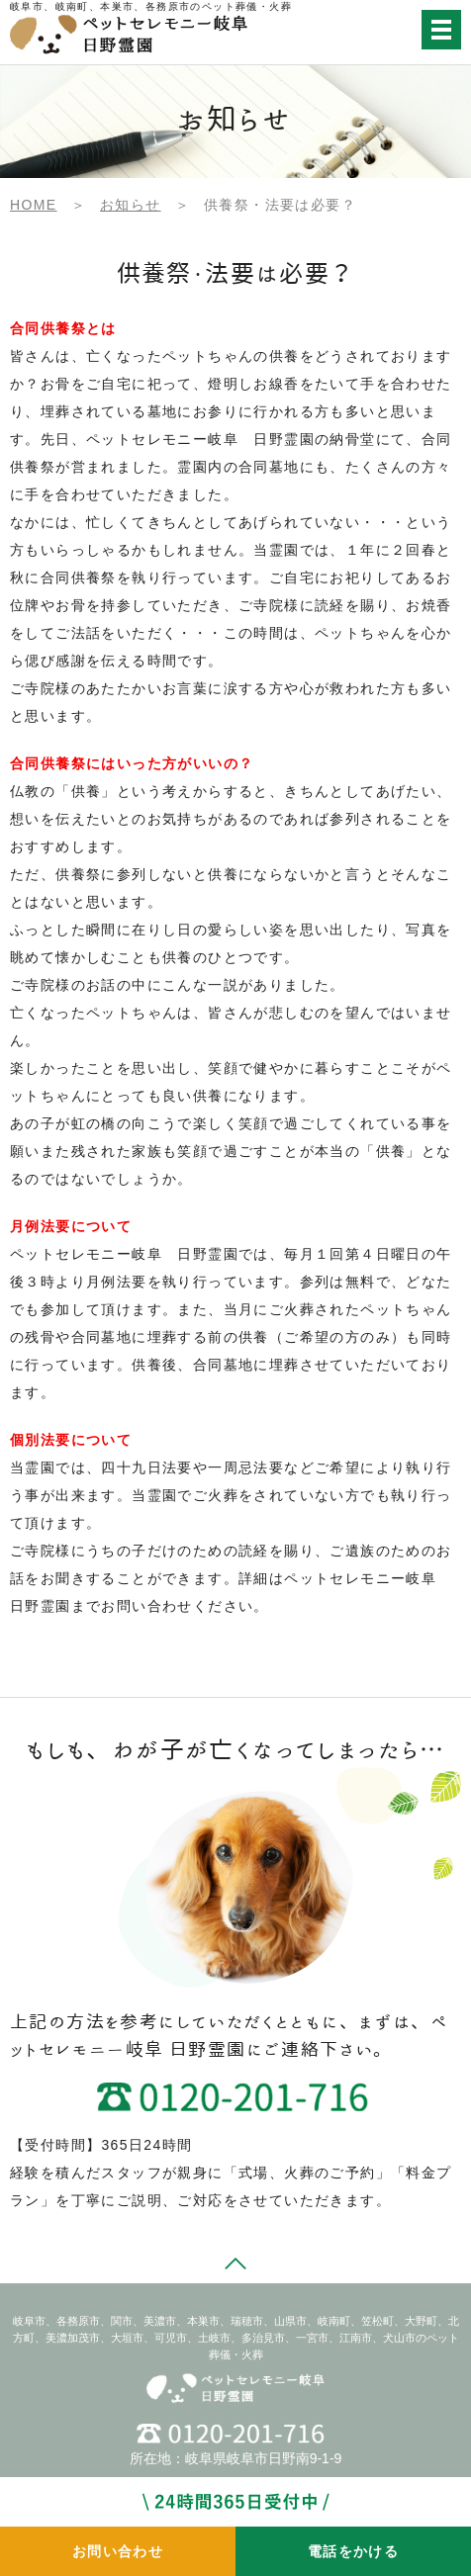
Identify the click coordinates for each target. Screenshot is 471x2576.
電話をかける (353, 2551)
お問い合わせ (117, 2551)
